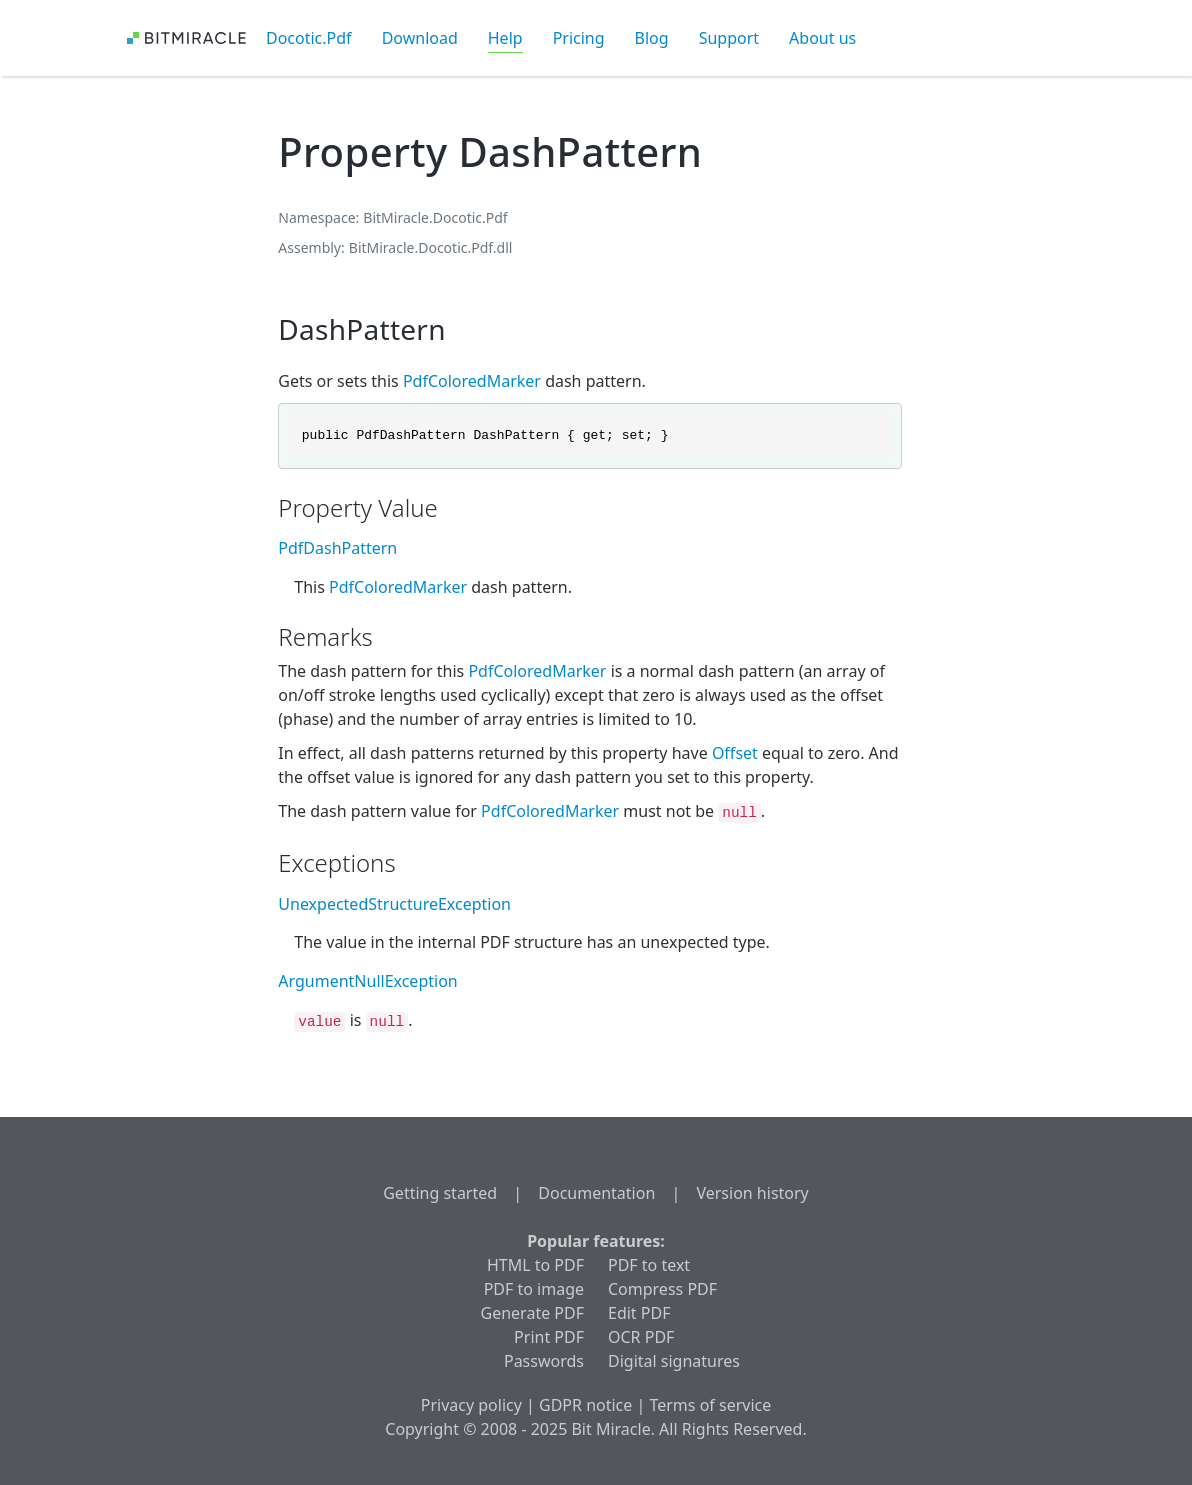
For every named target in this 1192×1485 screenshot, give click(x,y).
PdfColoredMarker (472, 381)
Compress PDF (662, 1289)
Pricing (579, 38)
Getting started (440, 1193)
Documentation (596, 1193)
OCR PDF (641, 1337)
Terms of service (710, 1405)
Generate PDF (532, 1313)
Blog (652, 38)
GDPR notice (585, 1405)
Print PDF (549, 1337)
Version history (752, 1193)
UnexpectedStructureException (394, 904)
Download (420, 38)
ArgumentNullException (367, 981)
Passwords (544, 1361)
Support (729, 38)
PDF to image (534, 1289)
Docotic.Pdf (309, 38)
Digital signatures (674, 1361)
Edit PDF (639, 1313)
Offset (735, 753)
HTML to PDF (535, 1265)
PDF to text (649, 1265)
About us (822, 38)
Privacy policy (471, 1405)
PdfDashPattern (337, 548)
